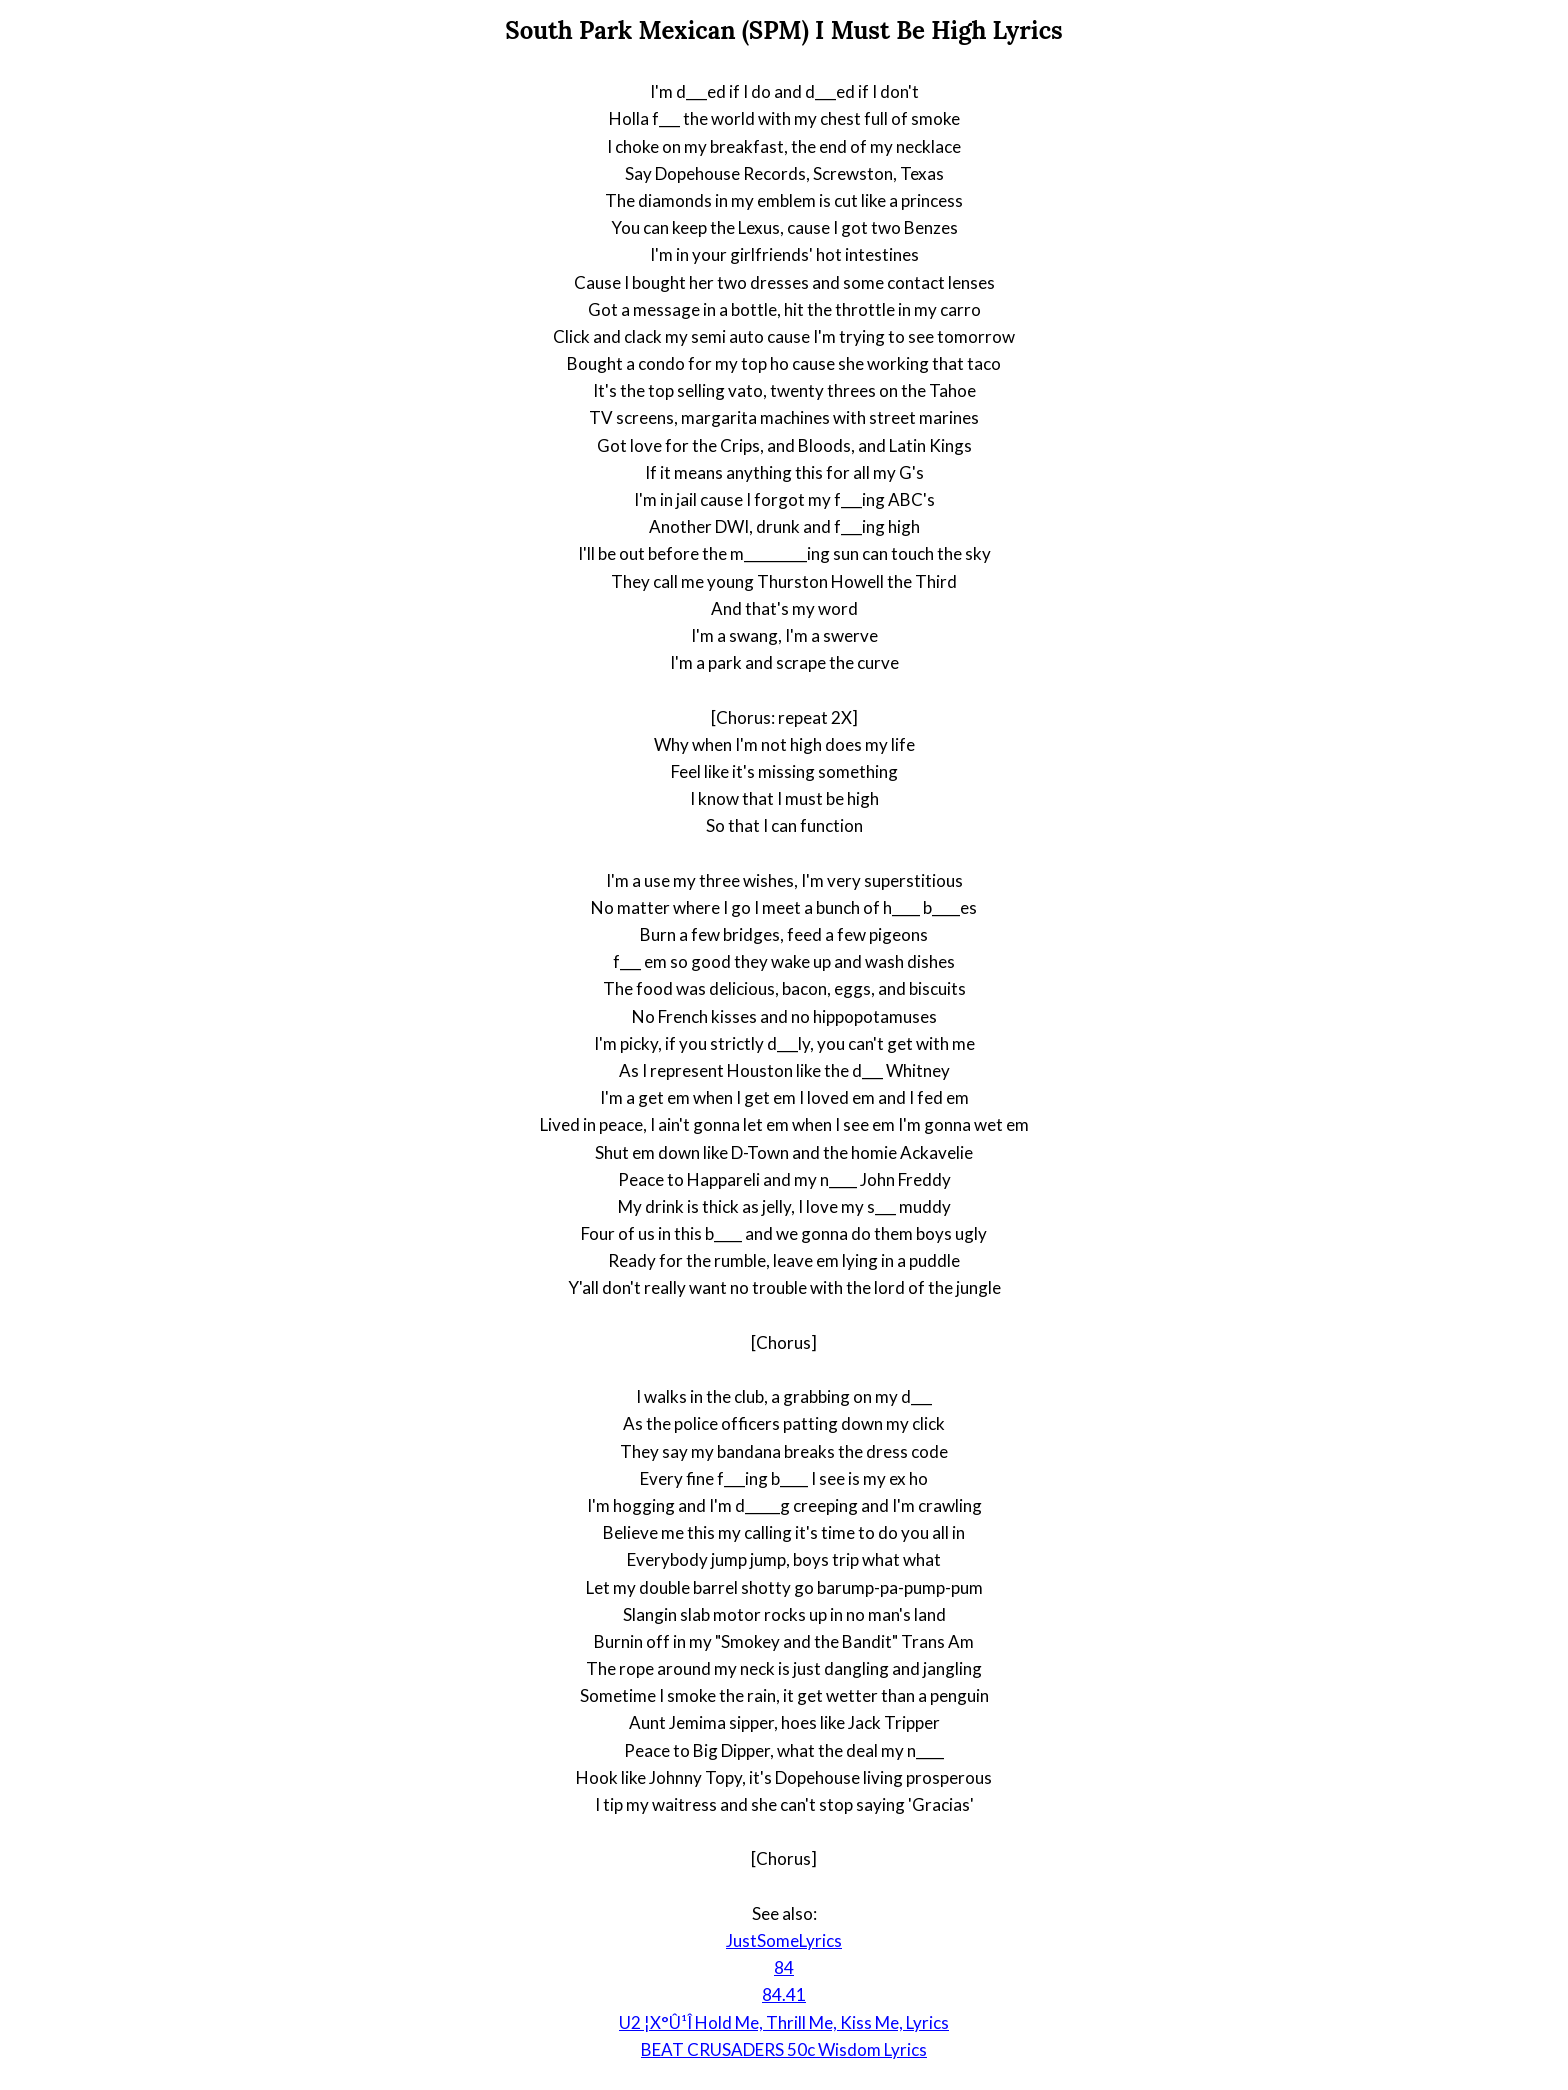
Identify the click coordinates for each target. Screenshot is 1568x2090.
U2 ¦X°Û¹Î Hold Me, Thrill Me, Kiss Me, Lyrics (784, 2022)
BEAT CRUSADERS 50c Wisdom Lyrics (784, 2049)
